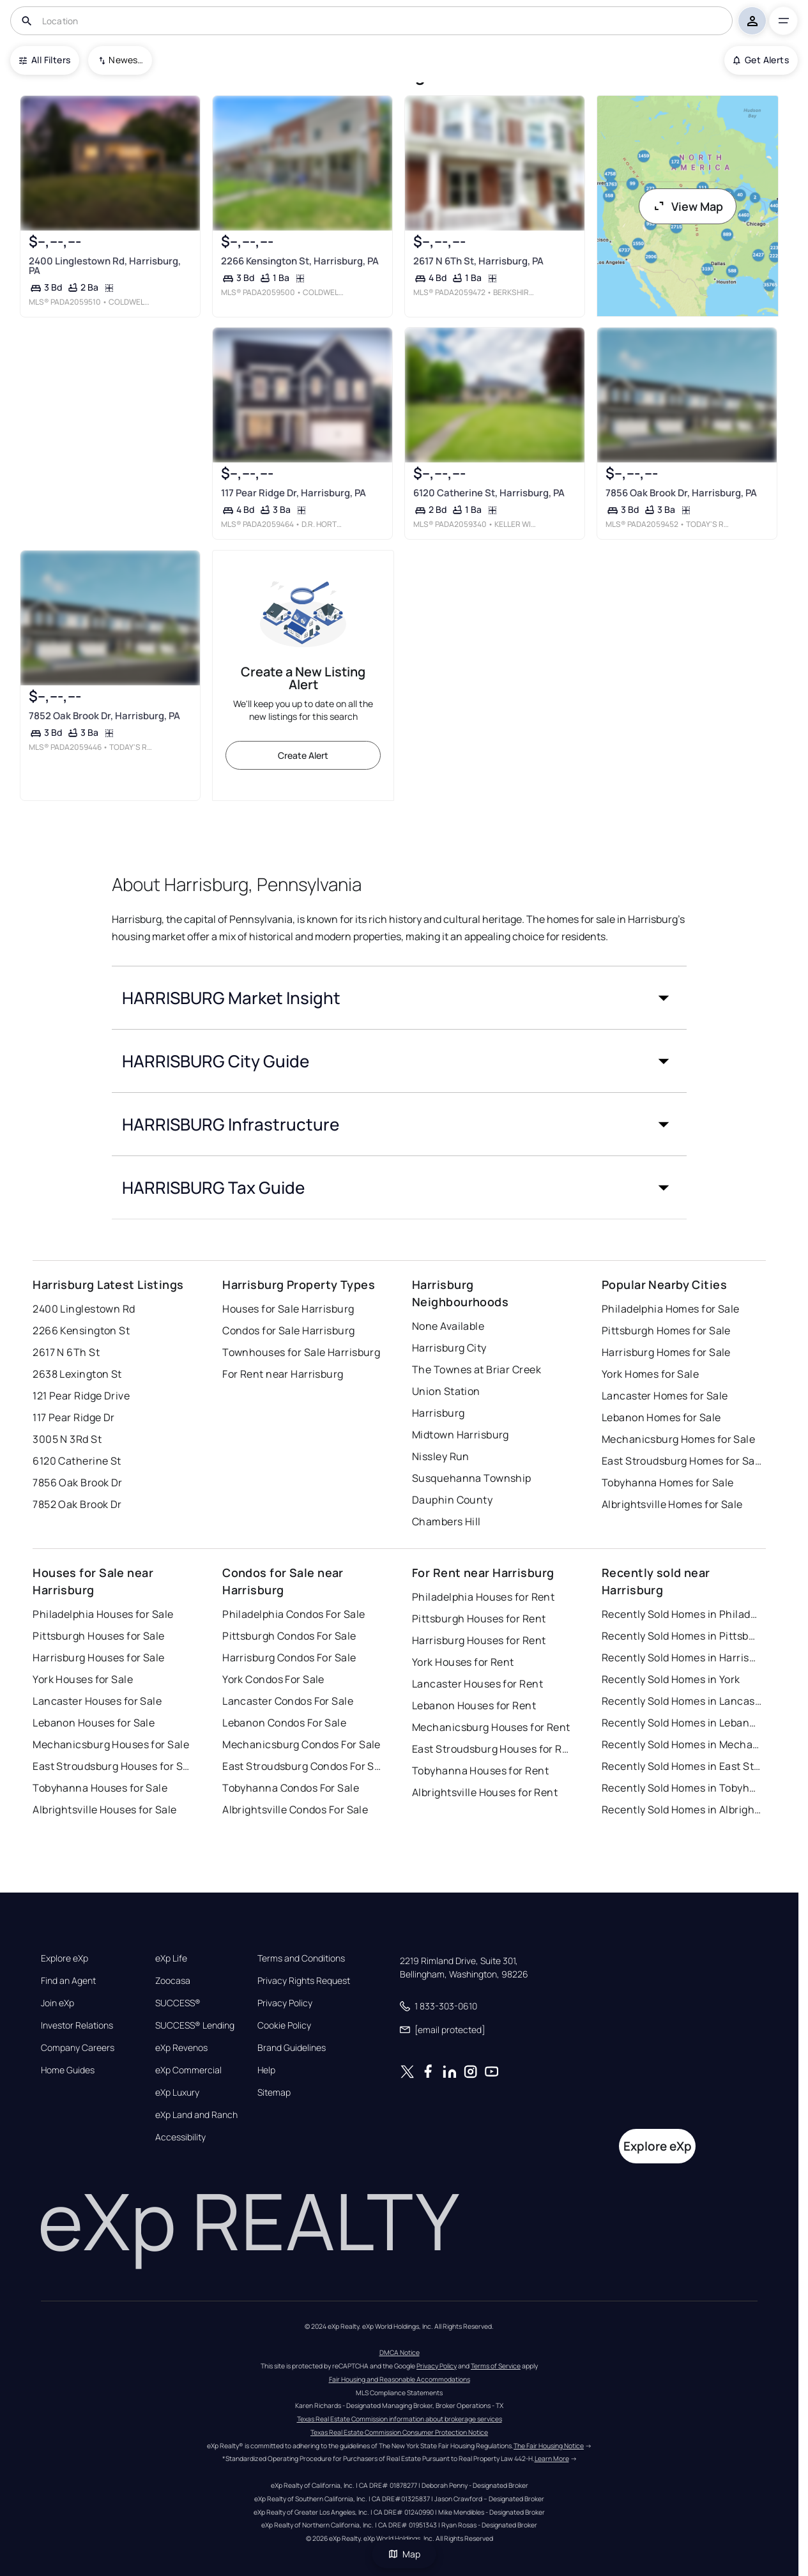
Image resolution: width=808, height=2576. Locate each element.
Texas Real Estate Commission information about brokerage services (399, 2418)
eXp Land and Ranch (196, 2114)
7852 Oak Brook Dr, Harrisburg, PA (104, 715)
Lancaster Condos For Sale (287, 1701)
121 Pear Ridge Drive (81, 1396)
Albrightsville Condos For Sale (295, 1809)
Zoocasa (172, 1980)
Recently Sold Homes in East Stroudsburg (681, 1766)
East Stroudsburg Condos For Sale (302, 1766)
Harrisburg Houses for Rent (478, 1640)
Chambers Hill (446, 1521)
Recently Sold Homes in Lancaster (681, 1701)
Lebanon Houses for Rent (474, 1705)
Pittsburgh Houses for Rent (478, 1619)
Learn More (552, 2458)
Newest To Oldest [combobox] (126, 60)
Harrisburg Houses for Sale (98, 1657)
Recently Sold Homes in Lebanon (681, 1723)
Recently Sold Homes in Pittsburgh (681, 1636)
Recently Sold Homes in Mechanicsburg (681, 1744)
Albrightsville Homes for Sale (672, 1504)
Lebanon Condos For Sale (284, 1723)
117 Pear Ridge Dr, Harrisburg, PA (293, 492)
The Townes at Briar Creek (476, 1369)
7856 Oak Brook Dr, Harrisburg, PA (681, 492)
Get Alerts (761, 60)
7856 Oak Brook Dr (77, 1482)
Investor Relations (77, 2025)
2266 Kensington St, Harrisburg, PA (300, 261)
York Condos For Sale (273, 1679)
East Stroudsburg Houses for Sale (112, 1766)
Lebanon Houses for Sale (94, 1723)
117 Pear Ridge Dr (73, 1417)
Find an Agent (68, 1980)
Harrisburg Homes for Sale (666, 1352)
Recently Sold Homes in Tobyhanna (681, 1788)
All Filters (44, 60)
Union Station (446, 1391)
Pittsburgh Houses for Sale (98, 1636)
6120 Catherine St (77, 1461)
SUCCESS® (178, 2003)
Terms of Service (496, 2365)
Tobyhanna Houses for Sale (100, 1788)
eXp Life (171, 1958)
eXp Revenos (181, 2047)
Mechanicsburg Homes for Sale (678, 1439)
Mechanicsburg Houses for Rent (491, 1727)
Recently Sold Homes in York (671, 1679)
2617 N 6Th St (66, 1352)
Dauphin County (452, 1500)
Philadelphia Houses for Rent (483, 1597)
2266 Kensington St (81, 1330)
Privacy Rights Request (303, 1980)
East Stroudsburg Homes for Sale (681, 1461)
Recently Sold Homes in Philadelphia (681, 1614)
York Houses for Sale (83, 1679)
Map (404, 2554)
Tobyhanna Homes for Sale (668, 1482)
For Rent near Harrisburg (283, 1374)
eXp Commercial (188, 2070)
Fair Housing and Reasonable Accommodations (399, 2379)
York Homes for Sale (650, 1374)
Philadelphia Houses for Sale (103, 1614)
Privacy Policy (284, 2003)
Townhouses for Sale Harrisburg (301, 1352)
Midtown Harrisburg (460, 1435)
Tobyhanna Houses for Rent (480, 1771)
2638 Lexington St (77, 1374)
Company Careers (77, 2047)
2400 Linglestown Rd (84, 1309)
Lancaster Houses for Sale (97, 1701)
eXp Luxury (177, 2092)
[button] (399, 997)
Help (266, 2070)
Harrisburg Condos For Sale (289, 1657)
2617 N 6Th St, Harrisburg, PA (478, 261)
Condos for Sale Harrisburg (288, 1330)
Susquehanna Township (471, 1478)
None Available (448, 1326)
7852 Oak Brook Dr (77, 1504)
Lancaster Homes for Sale (665, 1396)
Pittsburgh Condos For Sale (289, 1636)
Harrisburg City (449, 1348)
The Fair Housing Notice (549, 2445)
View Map (688, 206)
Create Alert (303, 755)
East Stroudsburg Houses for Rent (492, 1749)
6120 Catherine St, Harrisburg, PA (489, 492)
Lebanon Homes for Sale (661, 1417)
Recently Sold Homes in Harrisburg (681, 1657)
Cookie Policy (284, 2025)
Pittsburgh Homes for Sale (666, 1330)
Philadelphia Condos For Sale (293, 1614)
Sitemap (274, 2092)
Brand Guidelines (291, 2047)
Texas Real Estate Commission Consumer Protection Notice (399, 2432)
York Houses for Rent (463, 1662)
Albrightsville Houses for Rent (485, 1792)
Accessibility (180, 2137)
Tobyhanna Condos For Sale (290, 1788)
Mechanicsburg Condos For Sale (301, 1744)
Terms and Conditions (301, 1958)
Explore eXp (64, 1958)
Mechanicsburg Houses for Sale (111, 1744)
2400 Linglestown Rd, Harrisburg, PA (105, 265)
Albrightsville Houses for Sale (104, 1809)
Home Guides (68, 2070)
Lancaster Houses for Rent (477, 1684)
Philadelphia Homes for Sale (671, 1309)
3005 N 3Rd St (67, 1439)
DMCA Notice (399, 2352)
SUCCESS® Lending (194, 2025)
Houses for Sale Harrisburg (288, 1309)
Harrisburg (438, 1413)
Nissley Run (440, 1456)
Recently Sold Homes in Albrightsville (681, 1809)
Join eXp (57, 2003)
